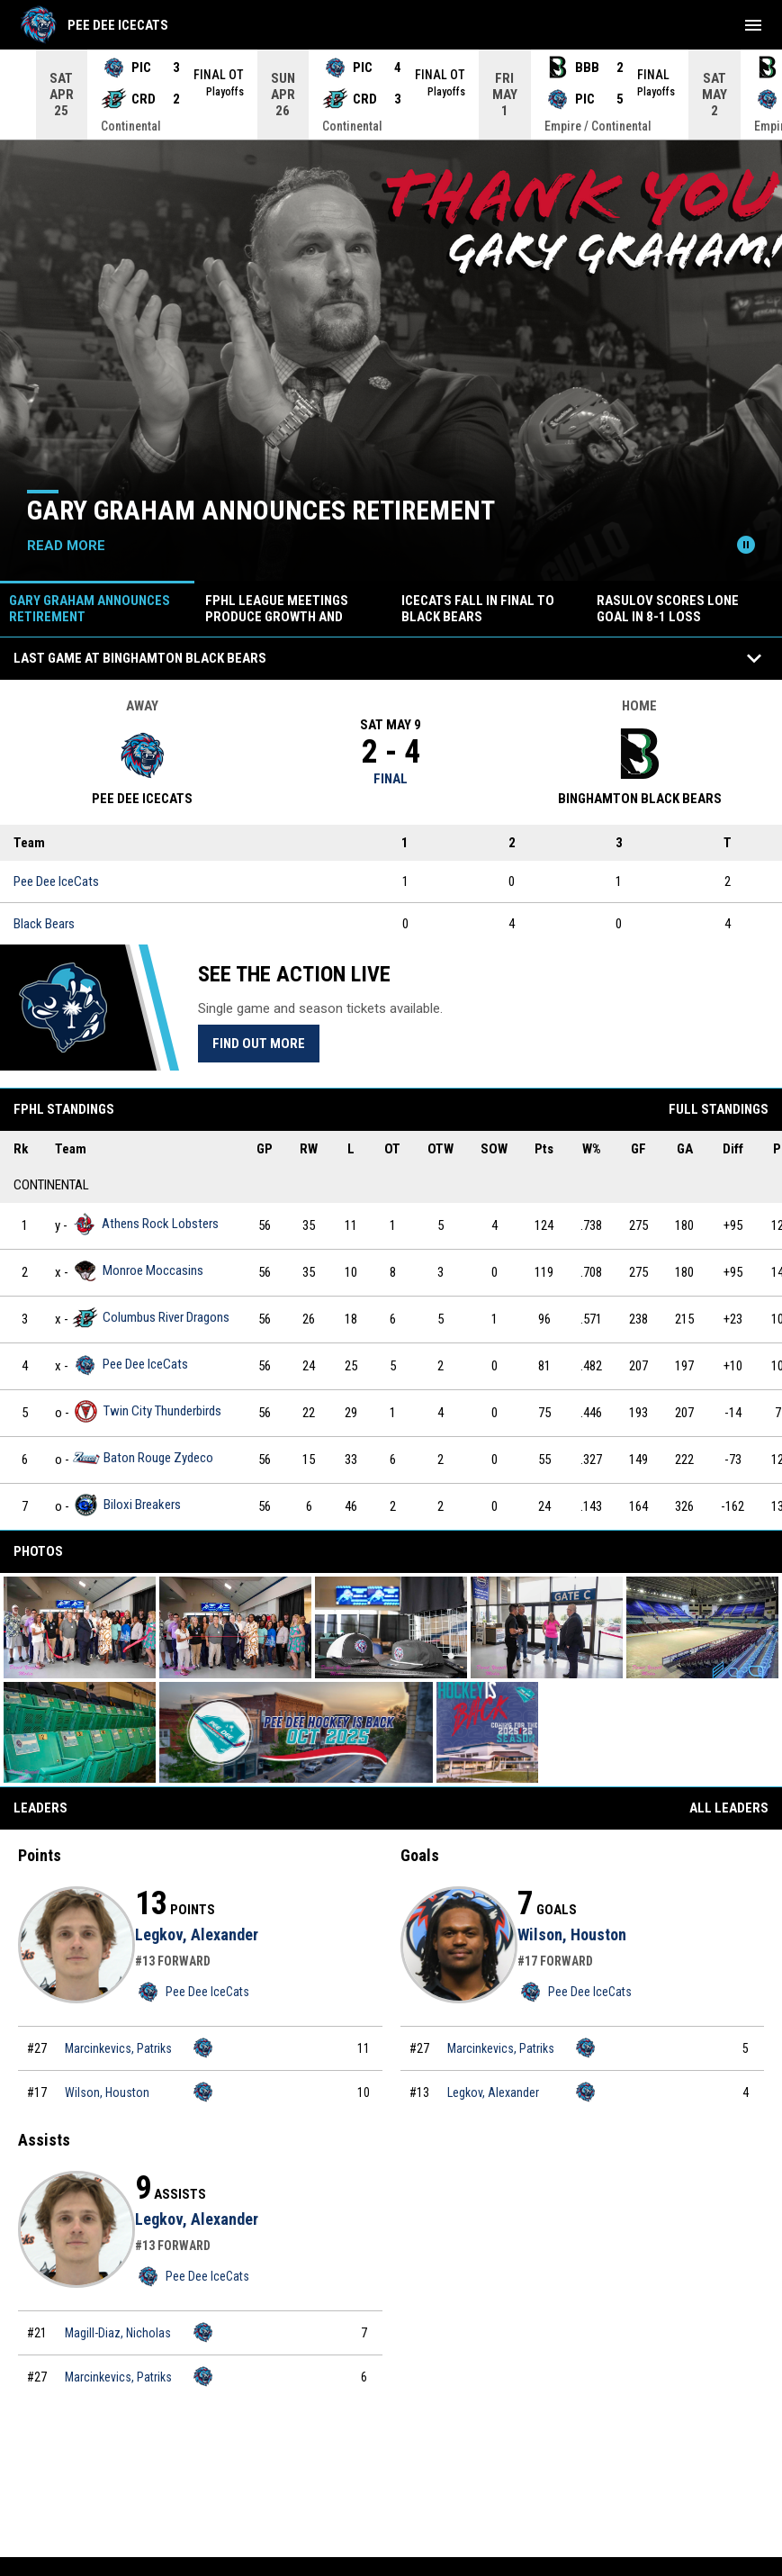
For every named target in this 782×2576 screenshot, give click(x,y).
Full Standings (719, 1109)
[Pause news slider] (746, 545)
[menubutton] (753, 25)
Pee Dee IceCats (56, 881)
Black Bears (44, 924)
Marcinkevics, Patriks (118, 2048)
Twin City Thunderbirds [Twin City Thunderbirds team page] (147, 1411)
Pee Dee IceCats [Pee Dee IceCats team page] (130, 1364)
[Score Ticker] (391, 95)
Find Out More (258, 1043)
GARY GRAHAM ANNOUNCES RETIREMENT (261, 510)
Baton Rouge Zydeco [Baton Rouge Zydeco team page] (143, 1458)
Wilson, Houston (107, 2092)
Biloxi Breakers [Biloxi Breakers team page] (127, 1505)
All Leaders (729, 1808)
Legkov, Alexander (196, 1934)
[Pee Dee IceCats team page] (203, 2047)
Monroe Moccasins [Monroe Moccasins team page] (137, 1271)
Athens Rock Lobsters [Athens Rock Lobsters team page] (145, 1224)
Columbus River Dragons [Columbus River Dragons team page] (150, 1317)
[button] (80, 1627)
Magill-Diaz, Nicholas (118, 2333)
